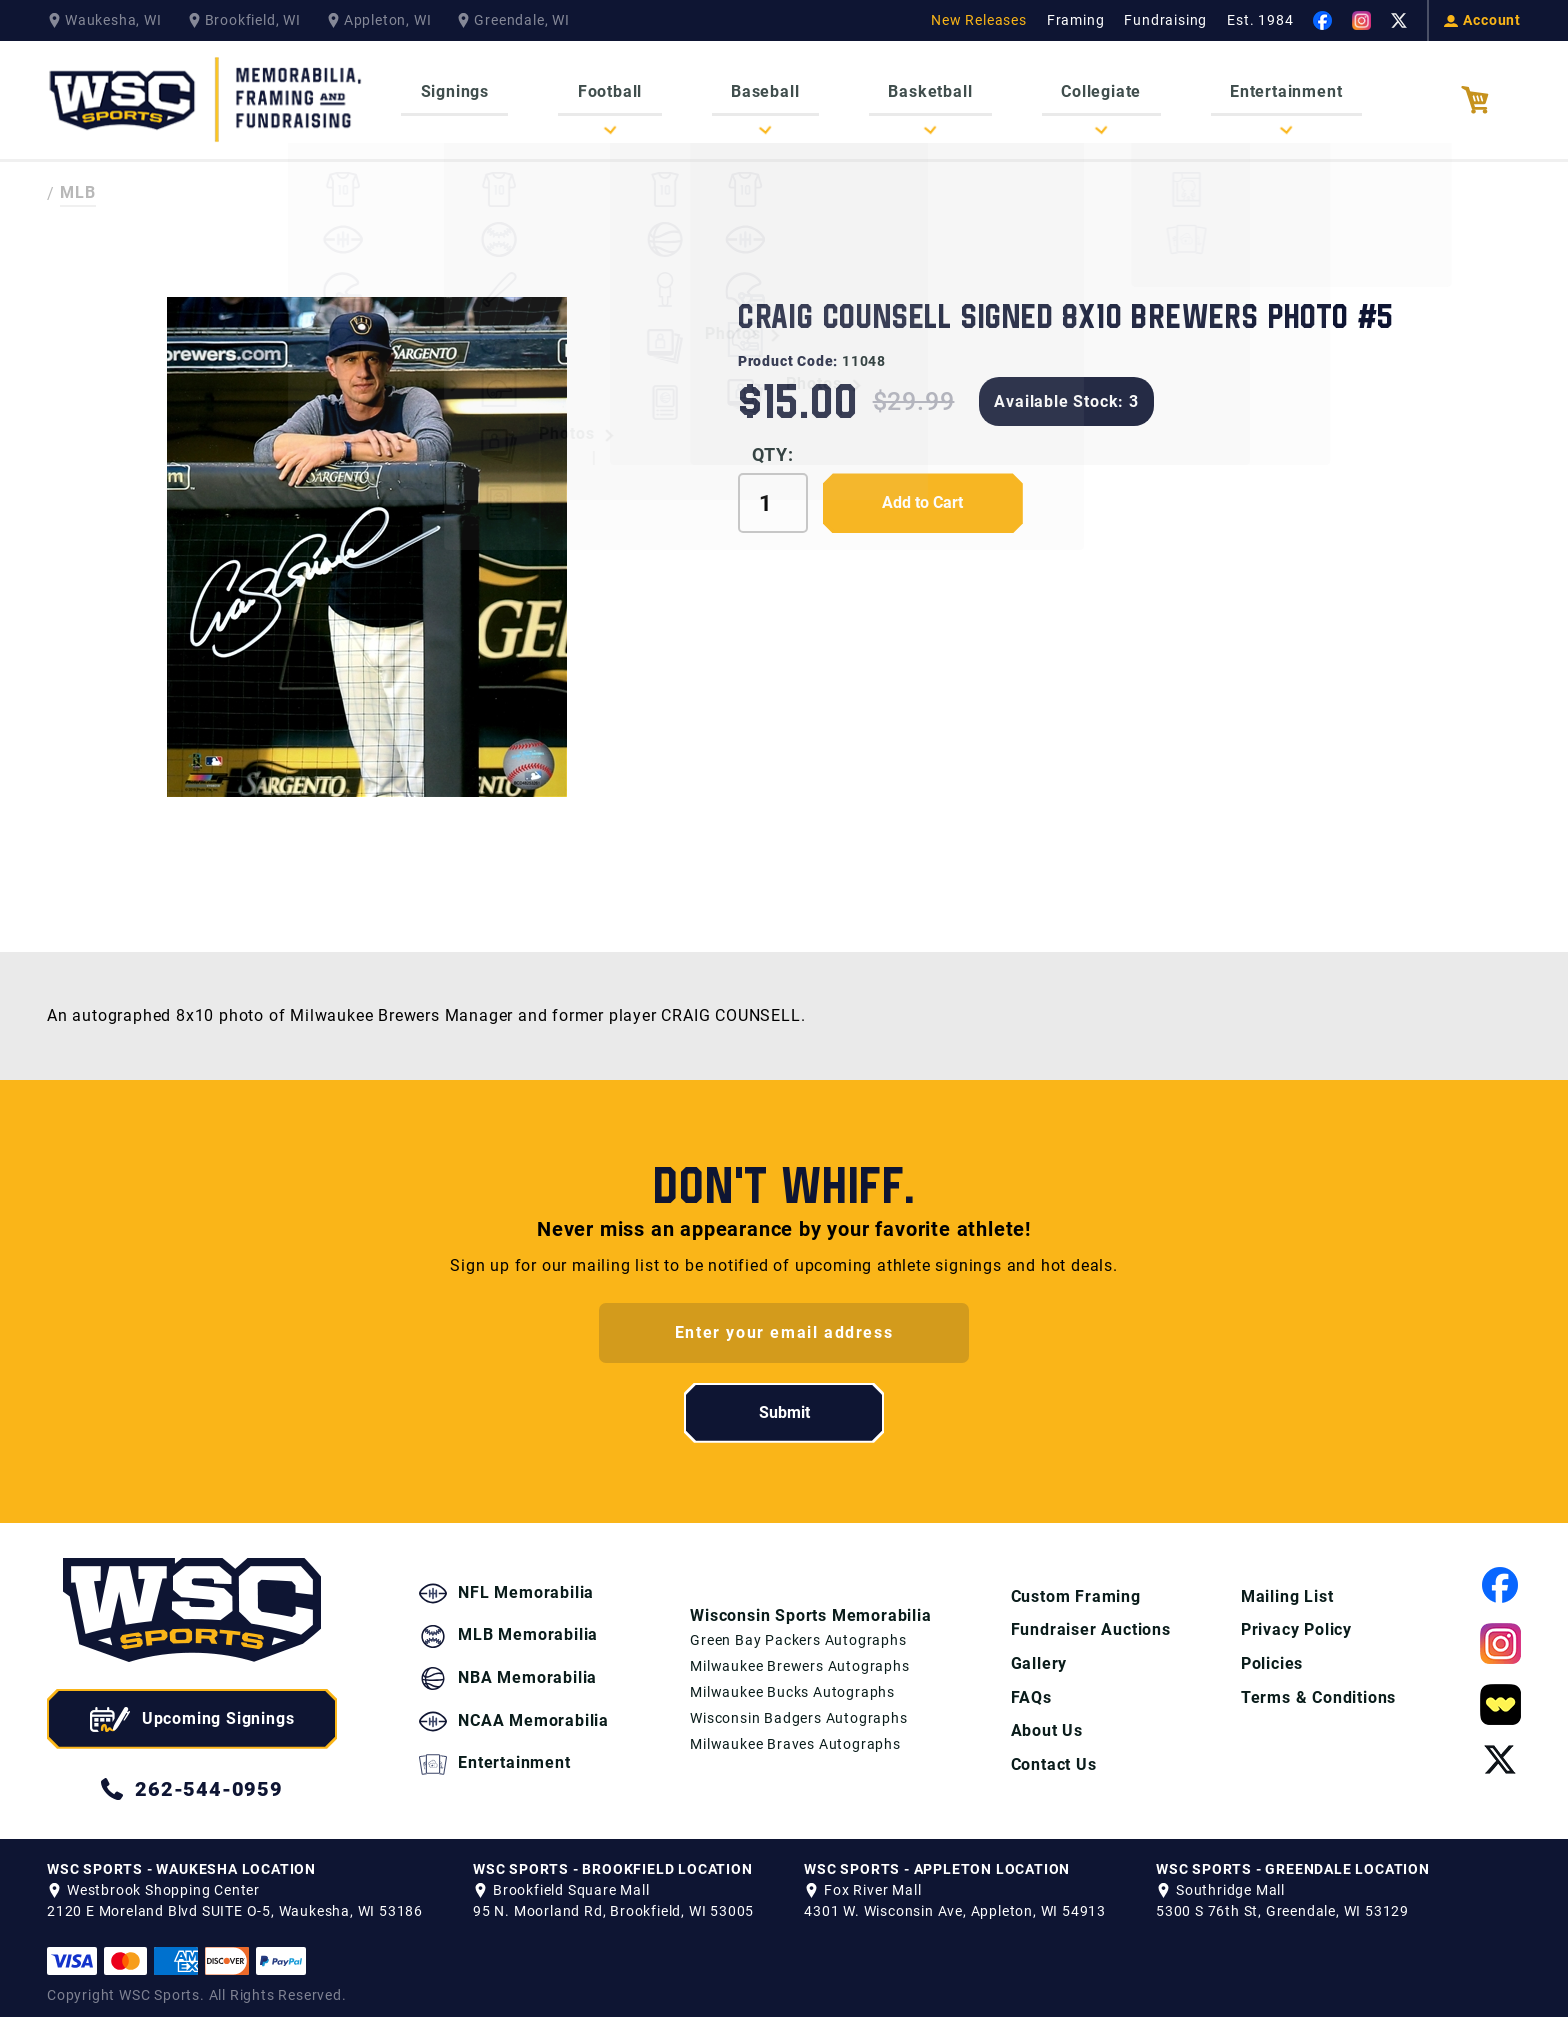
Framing (1076, 20)
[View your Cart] (1491, 96)
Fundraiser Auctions (1089, 1620)
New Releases (979, 20)
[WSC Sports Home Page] (207, 95)
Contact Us (1052, 1756)
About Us (1045, 1722)
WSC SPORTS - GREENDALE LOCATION (1293, 1860)
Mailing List (1286, 1586)
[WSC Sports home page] (192, 1604)
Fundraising (1165, 20)
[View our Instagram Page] (1361, 20)
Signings (477, 89)
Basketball (926, 89)
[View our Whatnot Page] (1500, 1696)
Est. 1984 (1260, 20)
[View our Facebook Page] (1322, 20)
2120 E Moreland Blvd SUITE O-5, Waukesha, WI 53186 (235, 1902)
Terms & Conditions (1317, 1688)
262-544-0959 (192, 1780)
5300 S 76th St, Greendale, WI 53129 (1282, 1902)
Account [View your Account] (1482, 20)
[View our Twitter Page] (1399, 21)
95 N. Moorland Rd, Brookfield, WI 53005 (613, 1902)
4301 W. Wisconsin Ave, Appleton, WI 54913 (955, 1902)
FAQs (1029, 1688)
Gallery (1037, 1654)
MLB (78, 184)
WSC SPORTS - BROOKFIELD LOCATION (613, 1860)
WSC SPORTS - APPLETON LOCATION (937, 1860)
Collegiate (1088, 89)
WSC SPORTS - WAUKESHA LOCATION (181, 1860)
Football (623, 89)
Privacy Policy (1295, 1620)
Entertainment (1264, 89)
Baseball (770, 89)
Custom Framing (1074, 1586)
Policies (1271, 1654)
